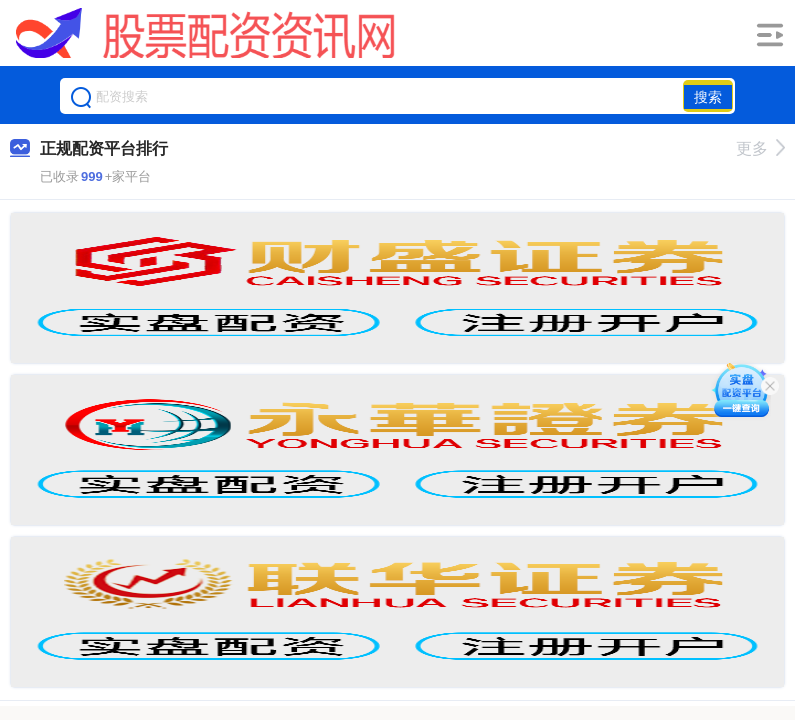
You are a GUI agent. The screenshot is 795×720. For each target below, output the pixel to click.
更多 (760, 148)
